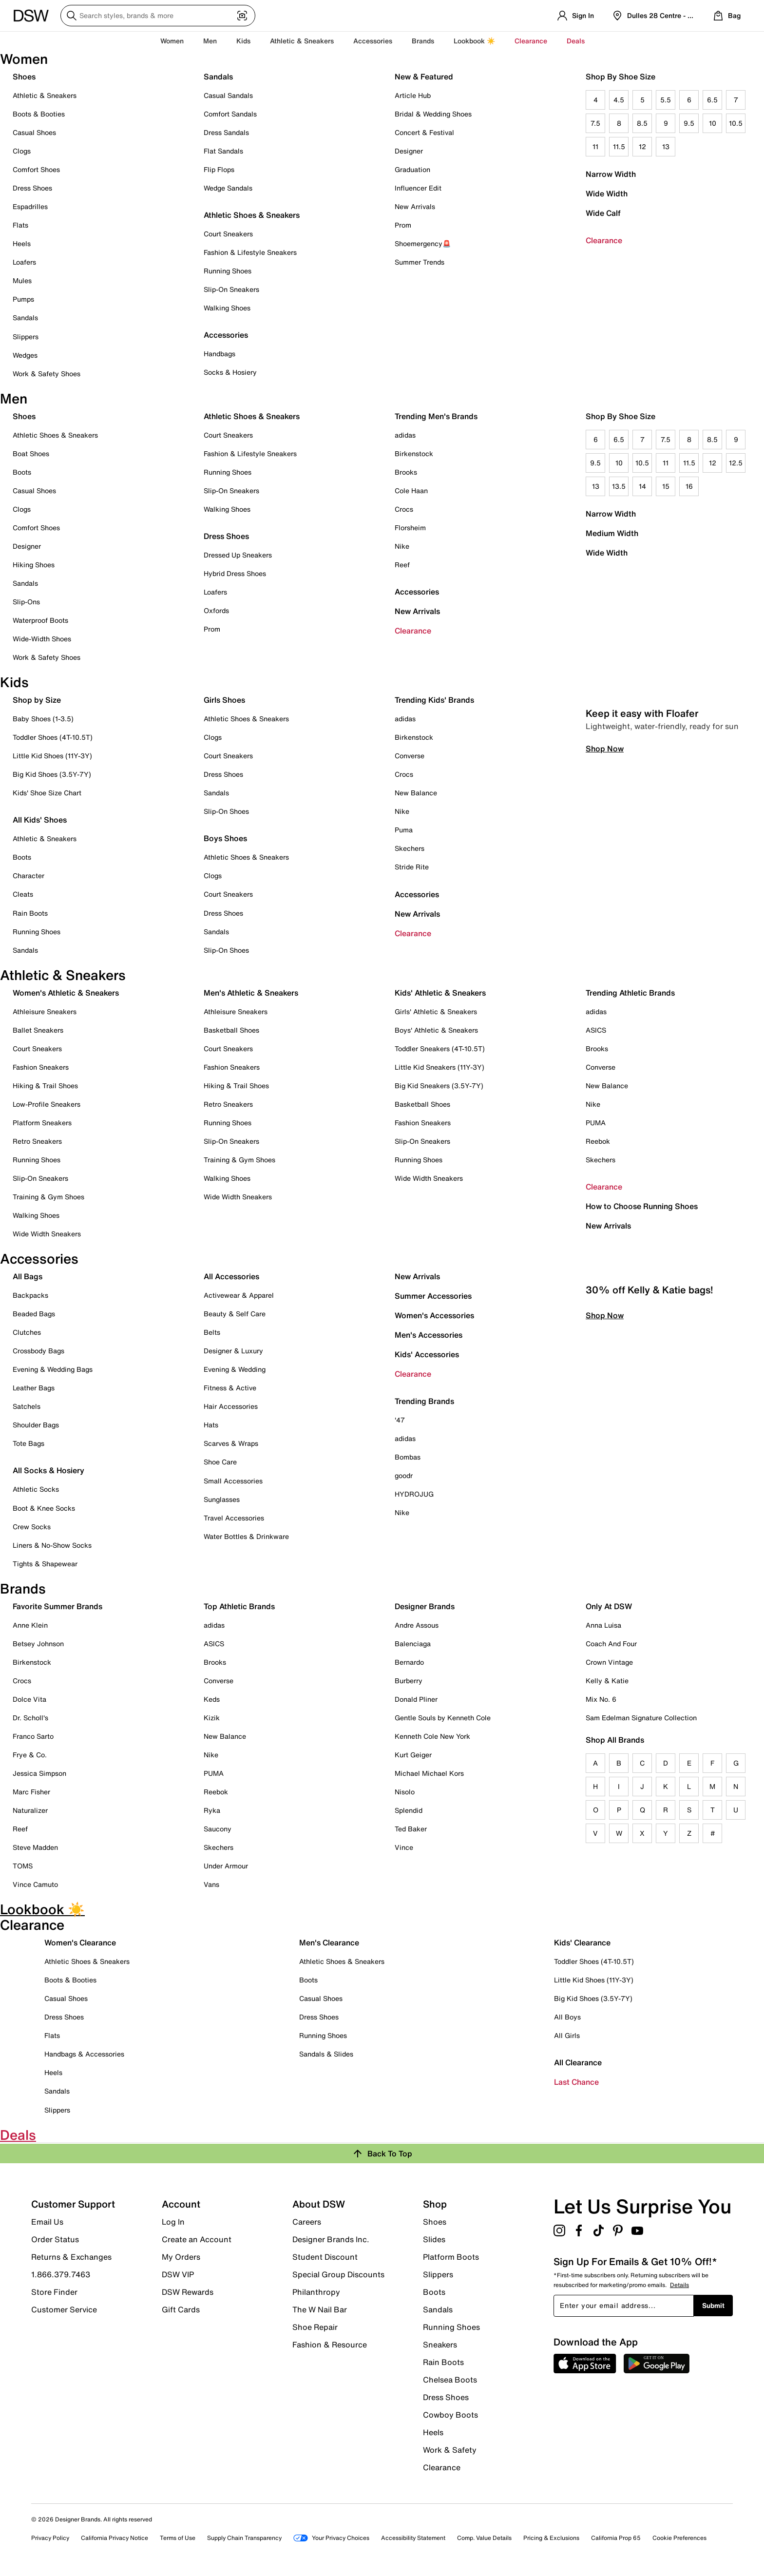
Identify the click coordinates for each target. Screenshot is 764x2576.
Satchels (26, 1406)
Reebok (598, 1141)
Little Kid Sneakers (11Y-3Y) (439, 1067)
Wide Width (607, 193)
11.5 (619, 146)
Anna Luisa (603, 1625)
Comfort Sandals (230, 114)
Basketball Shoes (231, 1030)
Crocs (404, 509)
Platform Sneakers (42, 1122)
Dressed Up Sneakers (238, 555)
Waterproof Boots (40, 620)
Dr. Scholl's (30, 1717)
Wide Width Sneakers (47, 1234)
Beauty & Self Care (235, 1313)
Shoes (24, 76)
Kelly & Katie (607, 1680)
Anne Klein (30, 1625)
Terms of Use (177, 2538)
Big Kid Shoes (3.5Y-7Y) (52, 774)
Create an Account (196, 2239)
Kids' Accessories (427, 1354)
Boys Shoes (225, 838)
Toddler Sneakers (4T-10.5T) (440, 1048)
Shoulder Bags (36, 1425)
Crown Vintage (609, 1662)
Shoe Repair (315, 2327)
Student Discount (325, 2257)
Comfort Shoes (36, 169)
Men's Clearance (329, 1942)
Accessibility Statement (413, 2538)
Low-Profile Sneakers (46, 1104)
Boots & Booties (39, 114)
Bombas (407, 1457)
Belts (212, 1332)
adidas (405, 435)
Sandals (25, 317)
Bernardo (409, 1662)
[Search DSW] (158, 15)
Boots (22, 472)
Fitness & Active (230, 1388)
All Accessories (231, 1276)
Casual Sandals (228, 95)
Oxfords (216, 610)
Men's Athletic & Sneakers (251, 993)
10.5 (736, 123)
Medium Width (612, 533)
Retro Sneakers (37, 1141)
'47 (400, 1420)
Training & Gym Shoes (48, 1197)
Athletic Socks (36, 1489)
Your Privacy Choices (331, 2538)
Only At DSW (609, 1606)
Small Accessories (233, 1481)
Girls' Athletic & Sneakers (436, 1011)
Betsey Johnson (38, 1643)
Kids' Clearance (582, 1942)
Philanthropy (316, 2292)
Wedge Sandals (228, 188)
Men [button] (210, 41)
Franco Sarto (33, 1736)
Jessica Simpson (39, 1773)
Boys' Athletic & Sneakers (436, 1030)
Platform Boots (451, 2257)
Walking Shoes (227, 308)
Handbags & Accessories (84, 2054)
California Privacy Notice (114, 2538)
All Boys (567, 2017)
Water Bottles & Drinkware (246, 1536)
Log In (173, 2222)
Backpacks (30, 1295)
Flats (20, 225)
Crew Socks (32, 1526)
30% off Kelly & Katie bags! (649, 1487)
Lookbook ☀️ (474, 41)
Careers (306, 2222)
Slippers (25, 336)
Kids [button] (243, 41)
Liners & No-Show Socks (52, 1545)
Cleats (23, 894)
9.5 (689, 123)
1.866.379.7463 (60, 2274)
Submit (713, 2305)
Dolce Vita (29, 1699)
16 (689, 486)
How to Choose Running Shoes (642, 1206)
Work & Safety (450, 2450)
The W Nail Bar (319, 2309)
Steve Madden (35, 1847)
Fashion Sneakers (41, 1067)
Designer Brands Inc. (330, 2239)
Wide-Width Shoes (42, 639)
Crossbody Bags (38, 1351)
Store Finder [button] (54, 2292)
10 (712, 123)
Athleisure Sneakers (44, 1011)
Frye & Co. (30, 1754)
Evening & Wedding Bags (53, 1369)
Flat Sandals (223, 151)
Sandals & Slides (326, 2054)
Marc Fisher (31, 1792)
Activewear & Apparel (239, 1295)
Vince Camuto (35, 1884)
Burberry (408, 1680)
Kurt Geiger (413, 1754)
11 (595, 146)
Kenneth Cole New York (432, 1736)
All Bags (27, 1276)
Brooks (406, 472)
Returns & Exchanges (71, 2257)
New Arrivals (415, 206)
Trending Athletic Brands (630, 993)
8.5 (642, 123)
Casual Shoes (34, 132)
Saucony (217, 1829)
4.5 (618, 100)
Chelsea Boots (450, 2379)
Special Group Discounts (338, 2274)
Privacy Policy (50, 2538)
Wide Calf (603, 213)
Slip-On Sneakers (231, 289)
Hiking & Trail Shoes (45, 1085)
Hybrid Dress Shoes (235, 573)
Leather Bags (34, 1388)
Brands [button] (423, 41)
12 (642, 146)
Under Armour (226, 1866)
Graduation (412, 169)
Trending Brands (424, 1401)
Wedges (25, 355)
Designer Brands (425, 1606)
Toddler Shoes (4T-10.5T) (53, 737)
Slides (434, 2239)
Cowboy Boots (450, 2415)
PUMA (596, 1122)
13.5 (619, 486)
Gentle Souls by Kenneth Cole (443, 1717)
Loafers (24, 262)
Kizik (212, 1717)
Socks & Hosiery (230, 372)
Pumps (23, 299)
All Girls (567, 2035)
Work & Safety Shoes (46, 373)
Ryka (212, 1810)
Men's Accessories (428, 1335)
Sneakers (440, 2344)
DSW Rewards (187, 2292)
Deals (576, 41)
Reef (402, 564)
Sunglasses (222, 1499)
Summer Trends (419, 262)
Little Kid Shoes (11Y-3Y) (52, 755)
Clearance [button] (531, 41)
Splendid (408, 1810)
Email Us (47, 2222)
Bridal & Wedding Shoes (433, 114)
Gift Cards (181, 2309)
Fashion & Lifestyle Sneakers (250, 252)
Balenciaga (413, 1643)
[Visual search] (242, 15)
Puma (404, 830)
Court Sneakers (228, 234)
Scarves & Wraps (231, 1443)
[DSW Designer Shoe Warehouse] (31, 14)
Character (28, 875)
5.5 (665, 100)
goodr (404, 1475)
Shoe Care (220, 1462)
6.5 (712, 100)
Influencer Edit (418, 188)
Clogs (22, 151)
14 (642, 486)
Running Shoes (227, 271)
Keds (212, 1699)
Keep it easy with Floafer (642, 910)
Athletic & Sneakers (44, 95)
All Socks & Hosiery (48, 1470)
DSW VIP (178, 2274)
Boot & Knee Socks (44, 1508)
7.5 (595, 123)
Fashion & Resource (329, 2344)
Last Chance (576, 2082)
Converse (409, 755)
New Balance (416, 793)
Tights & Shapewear (45, 1563)
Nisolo (405, 1792)
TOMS (23, 1866)
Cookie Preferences (679, 2538)
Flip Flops (219, 169)
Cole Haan (411, 490)
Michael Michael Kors (429, 1773)
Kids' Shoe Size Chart (47, 793)
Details (679, 2285)
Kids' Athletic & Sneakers (440, 993)
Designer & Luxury (233, 1351)
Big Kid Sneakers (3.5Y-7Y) (439, 1085)
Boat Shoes (31, 453)
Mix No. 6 (601, 1699)
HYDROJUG (414, 1494)
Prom (403, 225)
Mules (22, 280)
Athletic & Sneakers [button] (302, 41)
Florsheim (410, 527)
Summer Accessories (433, 1296)
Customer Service (64, 2309)
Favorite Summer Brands (57, 1606)
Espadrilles (30, 206)
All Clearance (578, 2062)
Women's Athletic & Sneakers (66, 993)
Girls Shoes (224, 700)
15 (665, 486)
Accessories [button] (372, 41)
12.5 (736, 463)
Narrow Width (611, 174)
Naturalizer (30, 1810)
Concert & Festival (424, 132)
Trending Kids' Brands (434, 700)
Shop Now (605, 945)
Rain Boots (30, 913)
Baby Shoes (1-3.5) (43, 718)
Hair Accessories (231, 1406)
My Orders (181, 2257)
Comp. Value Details (484, 2538)
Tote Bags (28, 1443)
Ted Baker (411, 1829)
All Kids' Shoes (40, 820)
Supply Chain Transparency (244, 2538)
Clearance (604, 240)
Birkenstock (414, 453)
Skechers (409, 848)
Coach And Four (611, 1643)
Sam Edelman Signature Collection (641, 1717)
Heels (22, 243)
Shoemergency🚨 (423, 243)
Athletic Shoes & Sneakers (252, 215)
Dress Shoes (32, 188)
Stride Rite (412, 867)
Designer (409, 151)
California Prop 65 (616, 2538)
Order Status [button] (55, 2239)
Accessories (417, 591)
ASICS (596, 1030)
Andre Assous (417, 1625)
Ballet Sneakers (38, 1030)
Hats (211, 1425)
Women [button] (172, 41)
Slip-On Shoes (226, 811)
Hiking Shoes (34, 564)
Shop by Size (37, 700)
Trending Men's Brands (436, 416)
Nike (402, 546)
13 (665, 146)
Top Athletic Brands (239, 1606)
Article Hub (413, 95)
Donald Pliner (416, 1699)
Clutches (27, 1332)
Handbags (219, 353)
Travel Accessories (234, 1518)
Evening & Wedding (235, 1369)
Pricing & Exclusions (551, 2538)
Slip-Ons (26, 601)
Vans (211, 1884)
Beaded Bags (34, 1313)
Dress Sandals (226, 132)
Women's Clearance (80, 1942)
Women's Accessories (434, 1315)
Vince (404, 1847)
